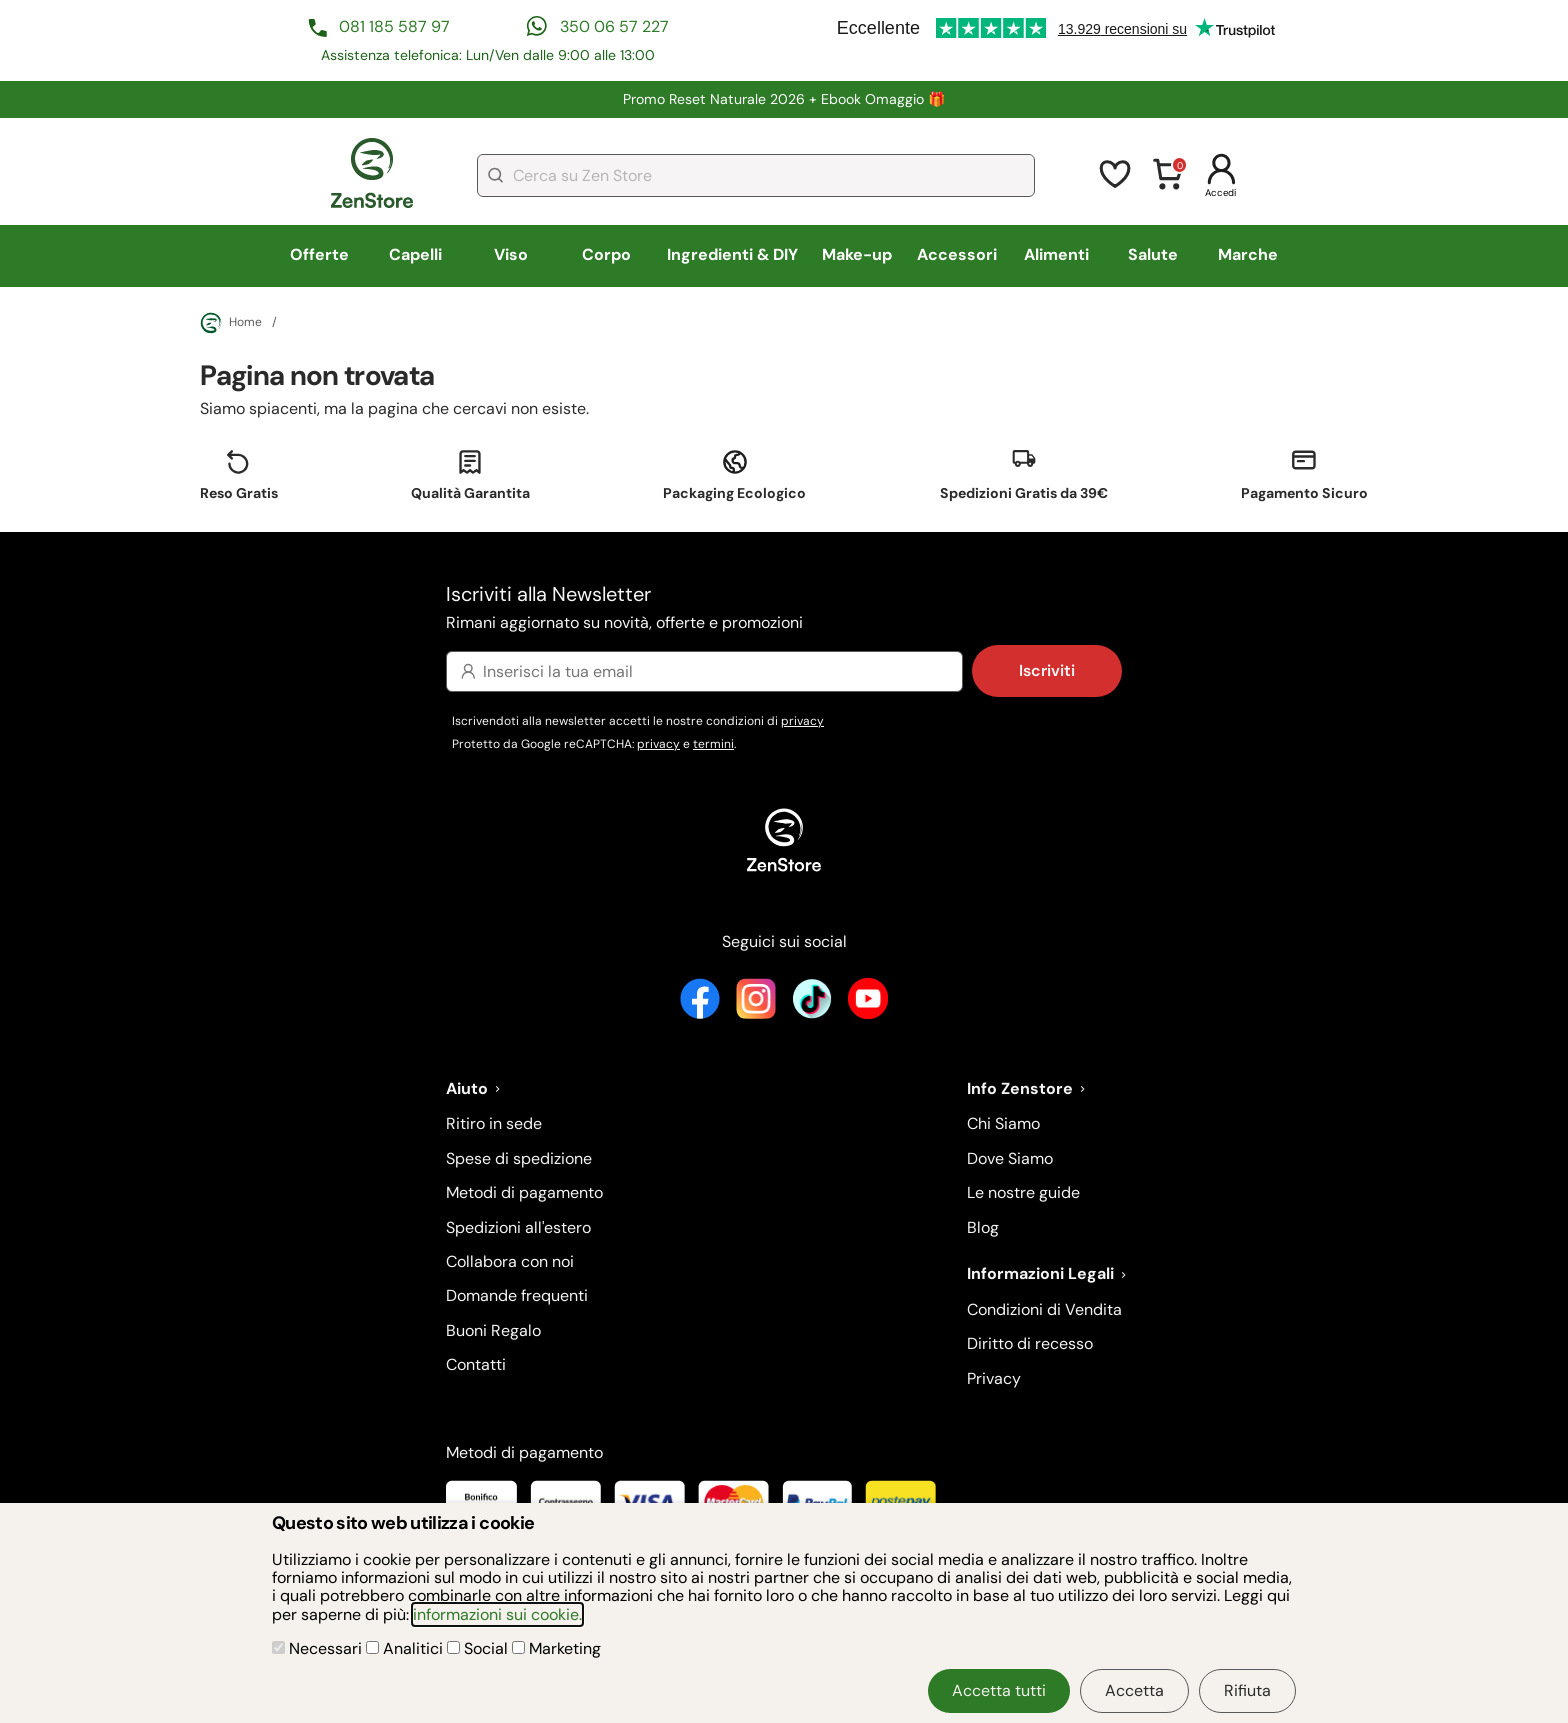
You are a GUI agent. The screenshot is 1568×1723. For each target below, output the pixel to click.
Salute (1153, 254)
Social (479, 1648)
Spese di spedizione (519, 1158)
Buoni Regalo (493, 1330)
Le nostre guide (1023, 1192)
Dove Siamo (1010, 1158)
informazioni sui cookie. (497, 1614)
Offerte (319, 254)
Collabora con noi (510, 1261)
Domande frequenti (517, 1295)
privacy (802, 721)
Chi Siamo (1003, 1123)
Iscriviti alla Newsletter (784, 608)
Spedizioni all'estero (518, 1227)
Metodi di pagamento (524, 1192)
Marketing (556, 1648)
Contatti (476, 1364)
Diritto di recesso (1030, 1343)
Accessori (957, 254)
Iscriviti (1047, 670)
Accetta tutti (999, 1690)
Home (231, 323)
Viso (511, 254)
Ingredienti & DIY (732, 254)
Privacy (994, 1378)
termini (713, 744)
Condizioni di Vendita (1044, 1309)
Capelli (415, 254)
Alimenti (1056, 254)
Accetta (1134, 1690)
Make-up (857, 254)
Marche (1248, 254)
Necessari (319, 1648)
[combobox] (756, 175)
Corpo (606, 254)
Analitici (406, 1648)
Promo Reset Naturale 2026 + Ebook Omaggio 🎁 (784, 99)
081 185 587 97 (394, 26)
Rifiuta (1247, 1690)
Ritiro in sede (494, 1123)
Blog (983, 1227)
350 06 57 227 (614, 26)
